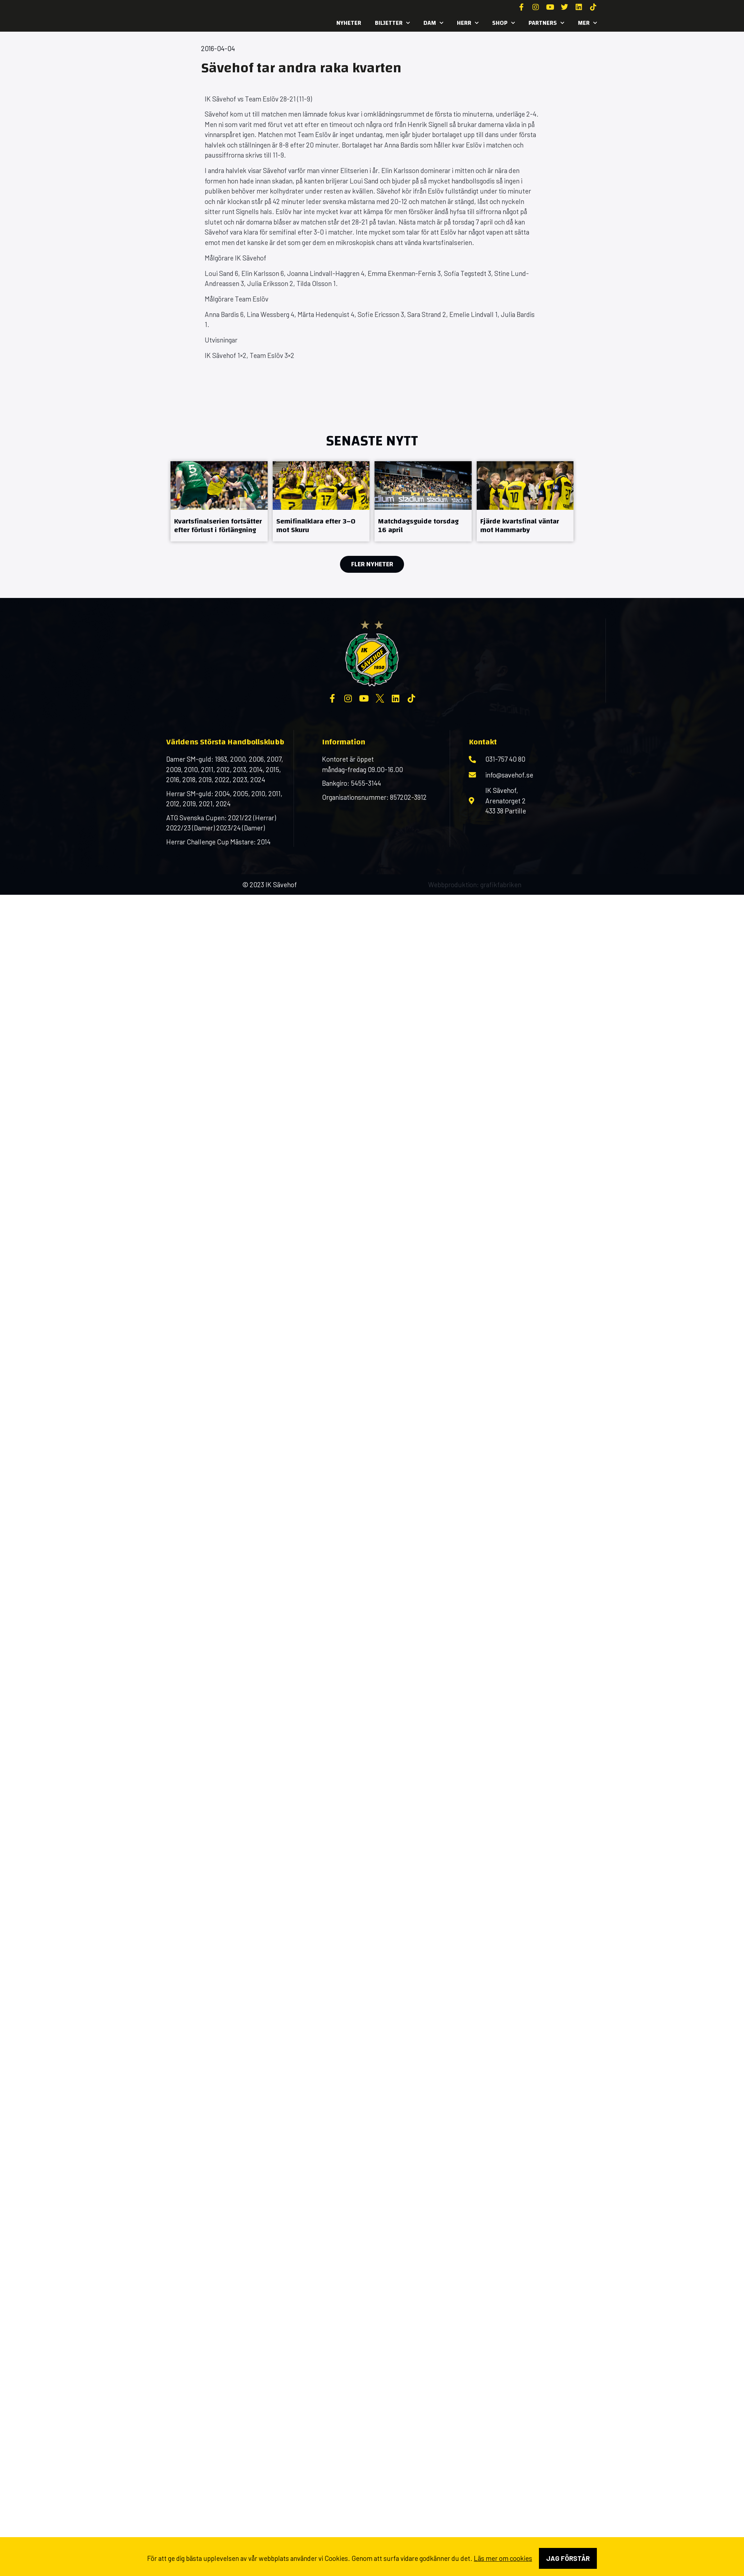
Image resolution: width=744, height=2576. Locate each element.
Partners (546, 23)
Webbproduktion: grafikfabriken (474, 884)
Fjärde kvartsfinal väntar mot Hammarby (519, 525)
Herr (467, 23)
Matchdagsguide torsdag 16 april (418, 525)
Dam (433, 23)
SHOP (503, 23)
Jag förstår (568, 2558)
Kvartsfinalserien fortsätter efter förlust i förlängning (218, 525)
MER (587, 23)
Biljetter (392, 23)
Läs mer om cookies (503, 2558)
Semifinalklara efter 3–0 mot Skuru (315, 525)
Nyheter (348, 22)
